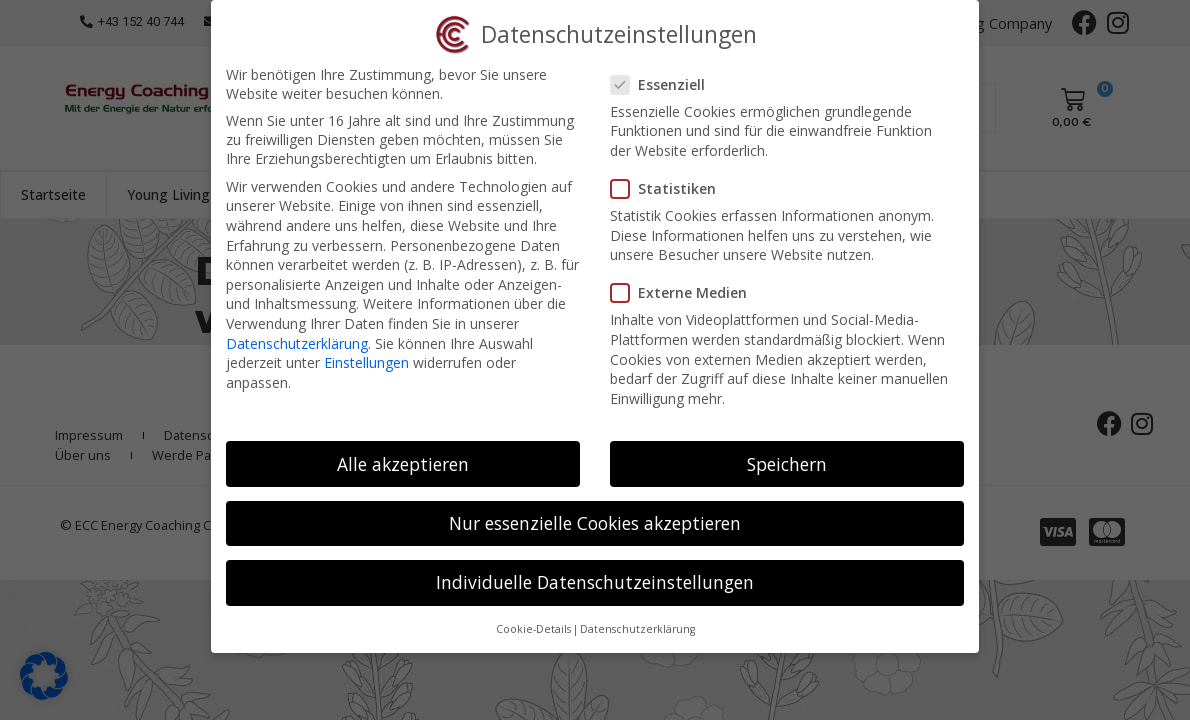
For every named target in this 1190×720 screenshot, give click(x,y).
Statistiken (669, 188)
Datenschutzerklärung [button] (637, 629)
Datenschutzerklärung (297, 343)
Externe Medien (685, 292)
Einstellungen (366, 362)
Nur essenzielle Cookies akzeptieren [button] (595, 523)
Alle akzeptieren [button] (403, 464)
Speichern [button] (787, 464)
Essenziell (664, 84)
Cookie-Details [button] (533, 629)
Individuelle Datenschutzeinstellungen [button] (595, 582)
